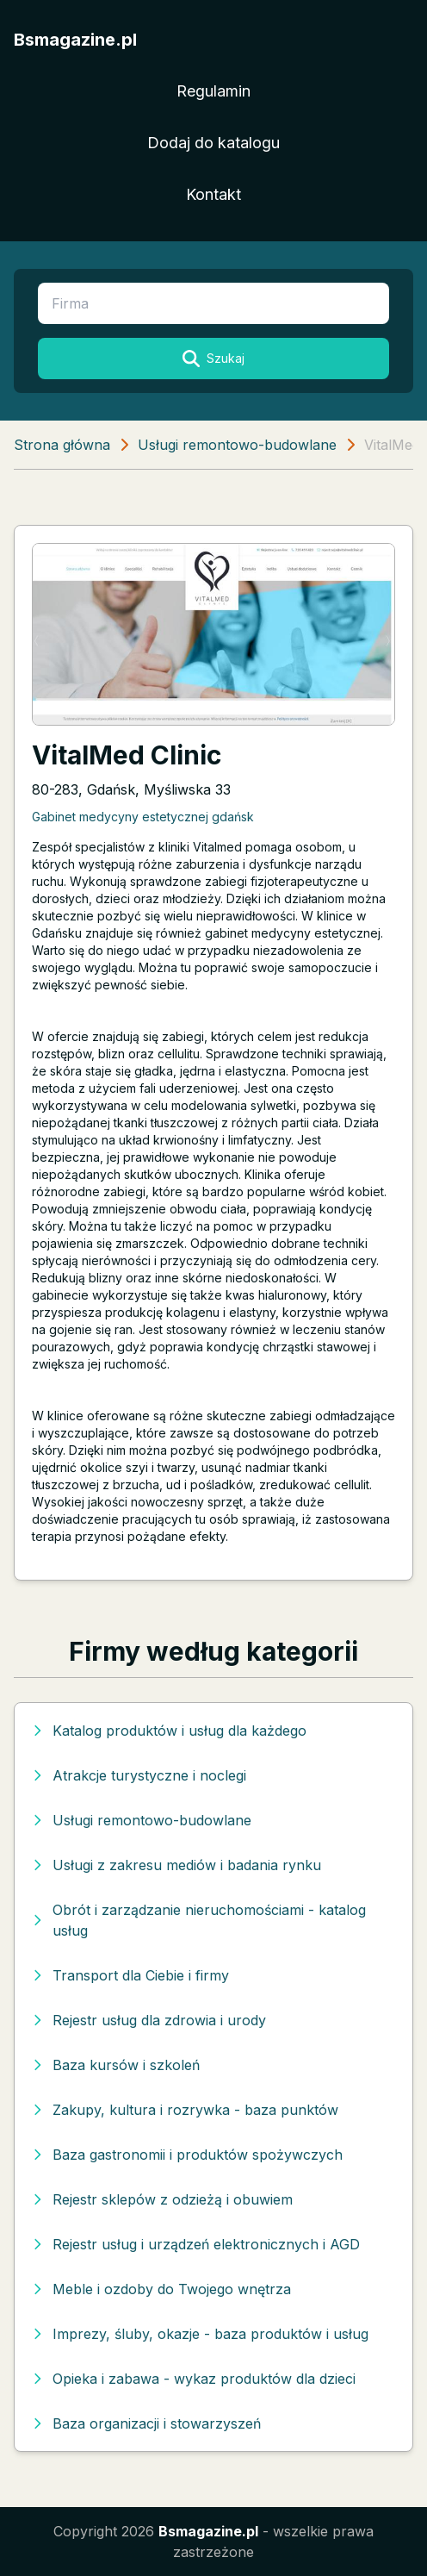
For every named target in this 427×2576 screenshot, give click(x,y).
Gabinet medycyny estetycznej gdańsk (143, 816)
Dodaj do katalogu (213, 143)
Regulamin (213, 91)
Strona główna (62, 444)
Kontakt (213, 194)
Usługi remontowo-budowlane (237, 444)
